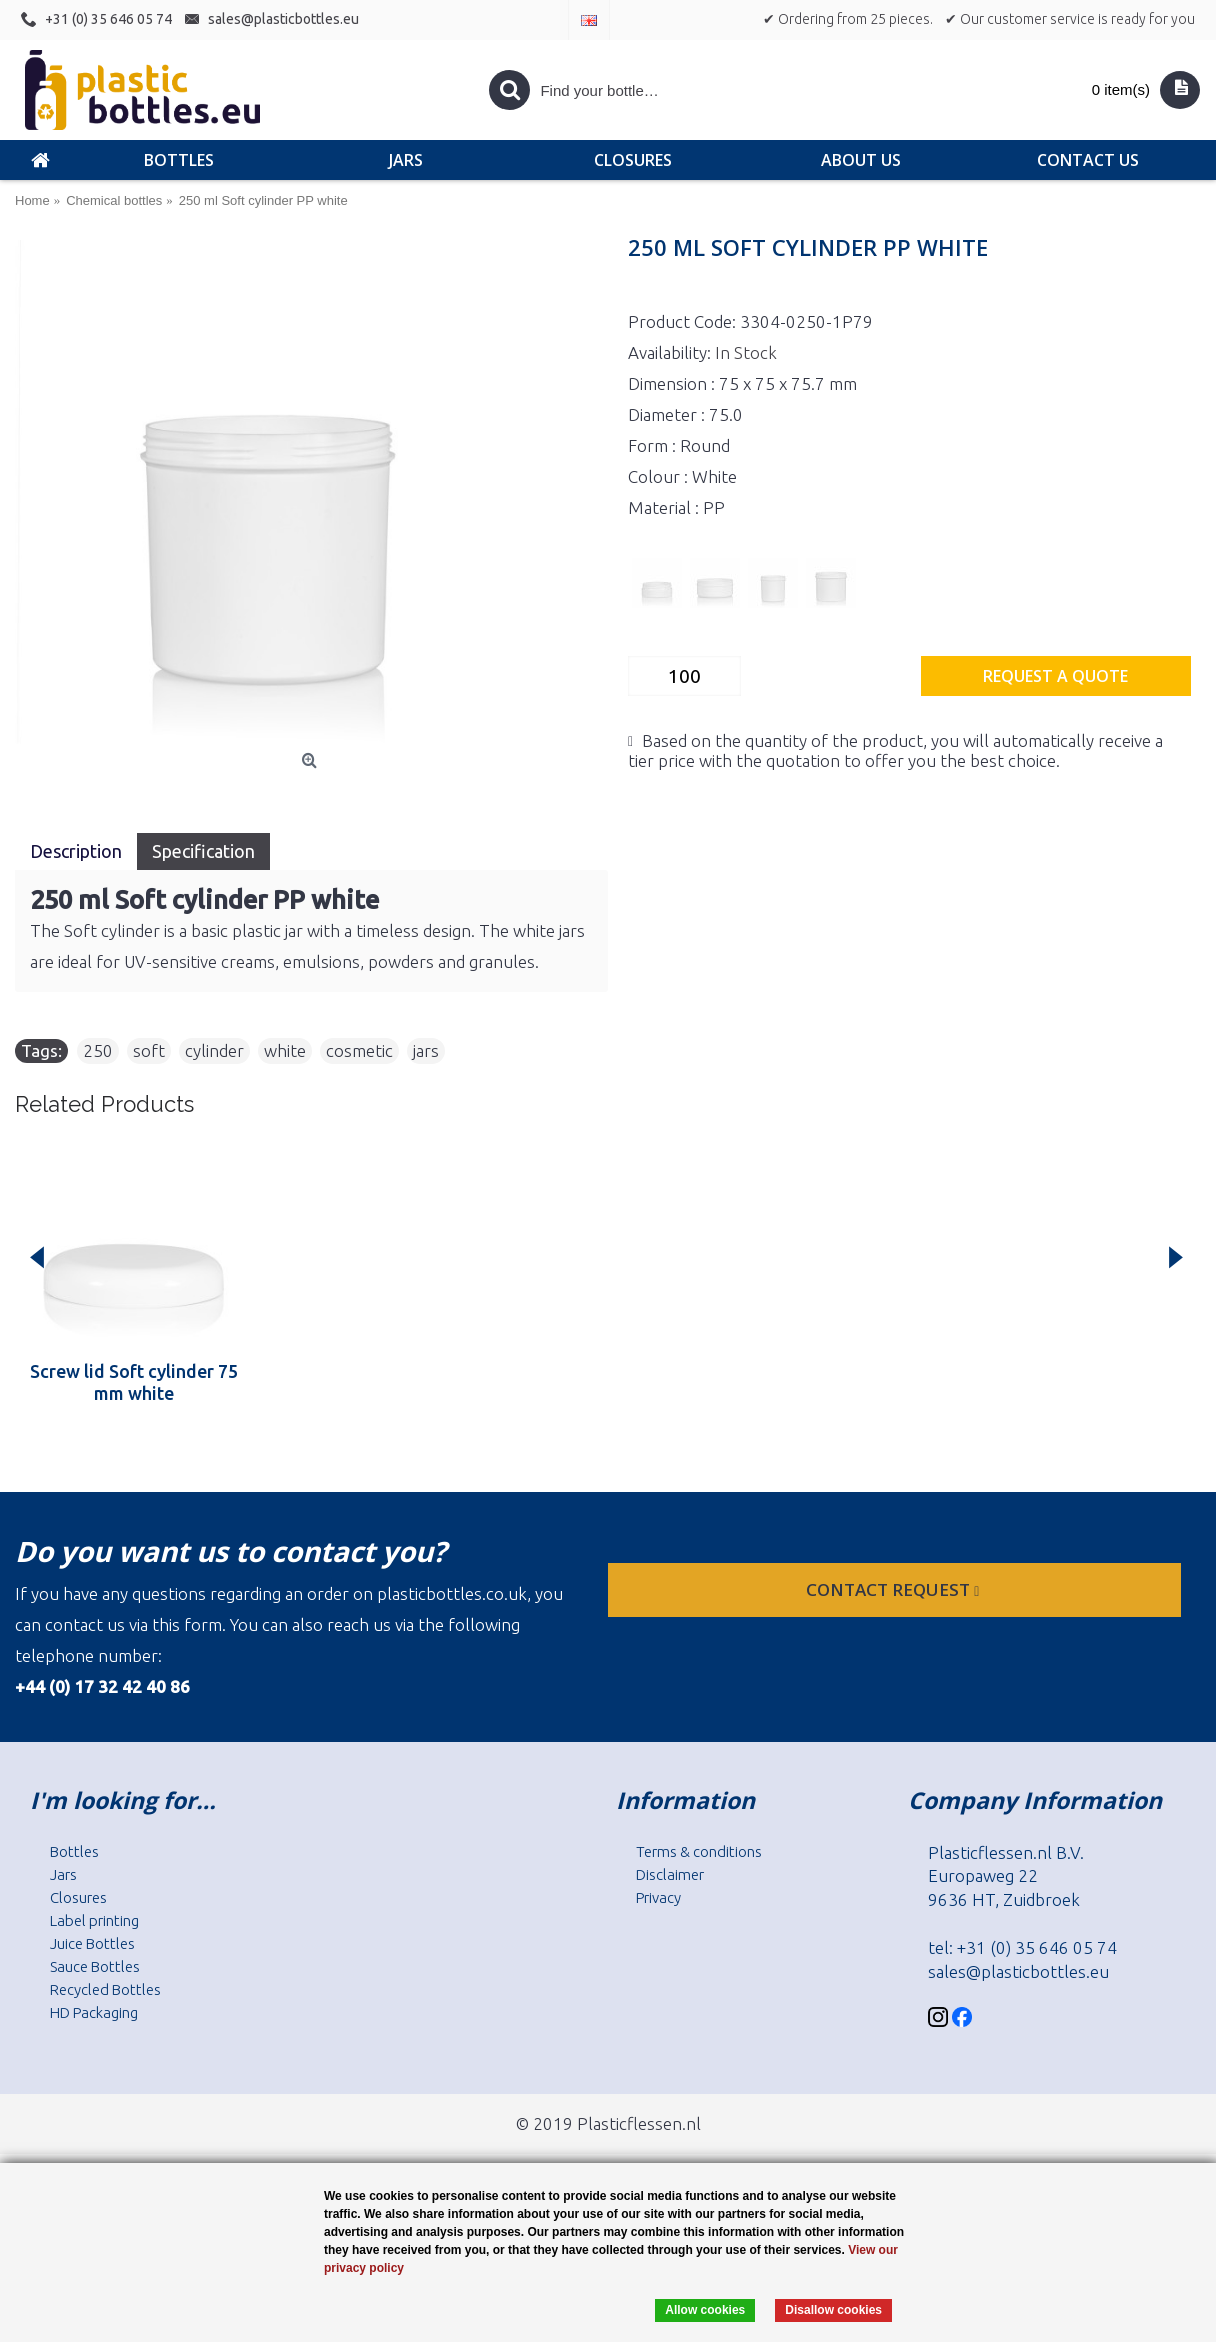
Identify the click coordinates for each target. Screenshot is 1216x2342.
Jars (63, 1874)
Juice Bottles (92, 1943)
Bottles (74, 1851)
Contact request (894, 1589)
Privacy (658, 1897)
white (285, 1050)
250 (98, 1050)
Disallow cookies (833, 2310)
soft (149, 1050)
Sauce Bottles (95, 1966)
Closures (78, 1897)
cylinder (214, 1050)
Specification (203, 851)
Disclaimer (670, 1874)
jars (426, 1050)
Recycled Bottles (105, 1989)
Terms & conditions (699, 1851)
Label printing (94, 1920)
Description (76, 851)
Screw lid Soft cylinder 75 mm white (134, 1382)
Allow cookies (705, 2310)
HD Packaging (94, 2012)
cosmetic (359, 1050)
